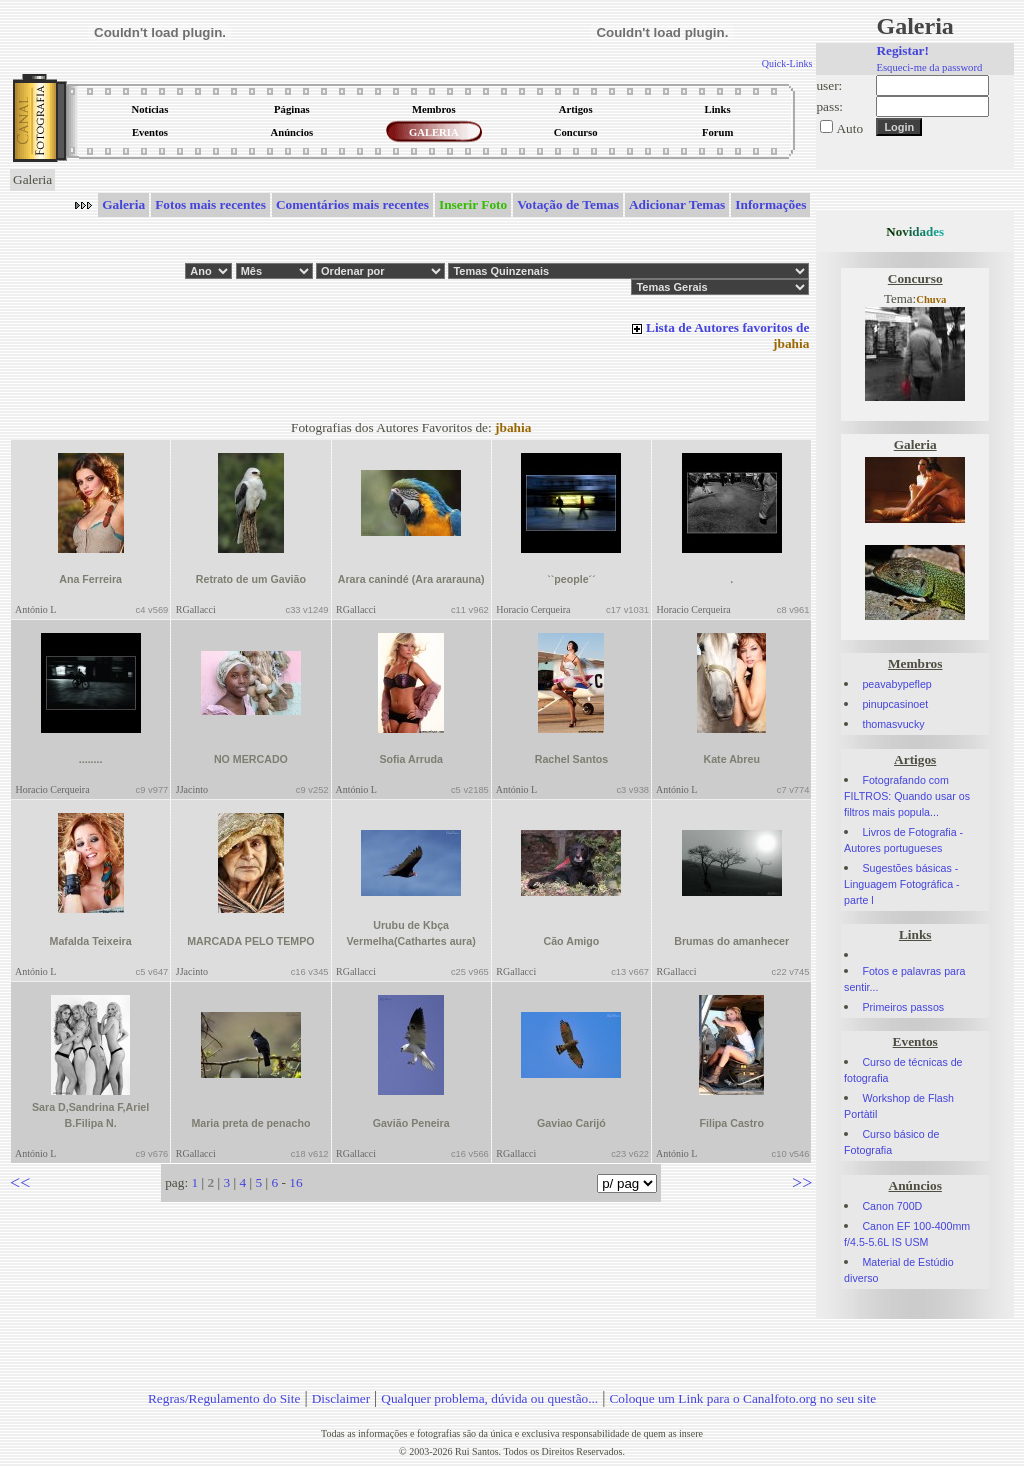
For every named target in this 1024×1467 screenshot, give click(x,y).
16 (295, 1182)
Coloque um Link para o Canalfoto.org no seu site (742, 1398)
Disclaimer (341, 1398)
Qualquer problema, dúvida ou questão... (489, 1398)
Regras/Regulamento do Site (224, 1398)
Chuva (931, 299)
